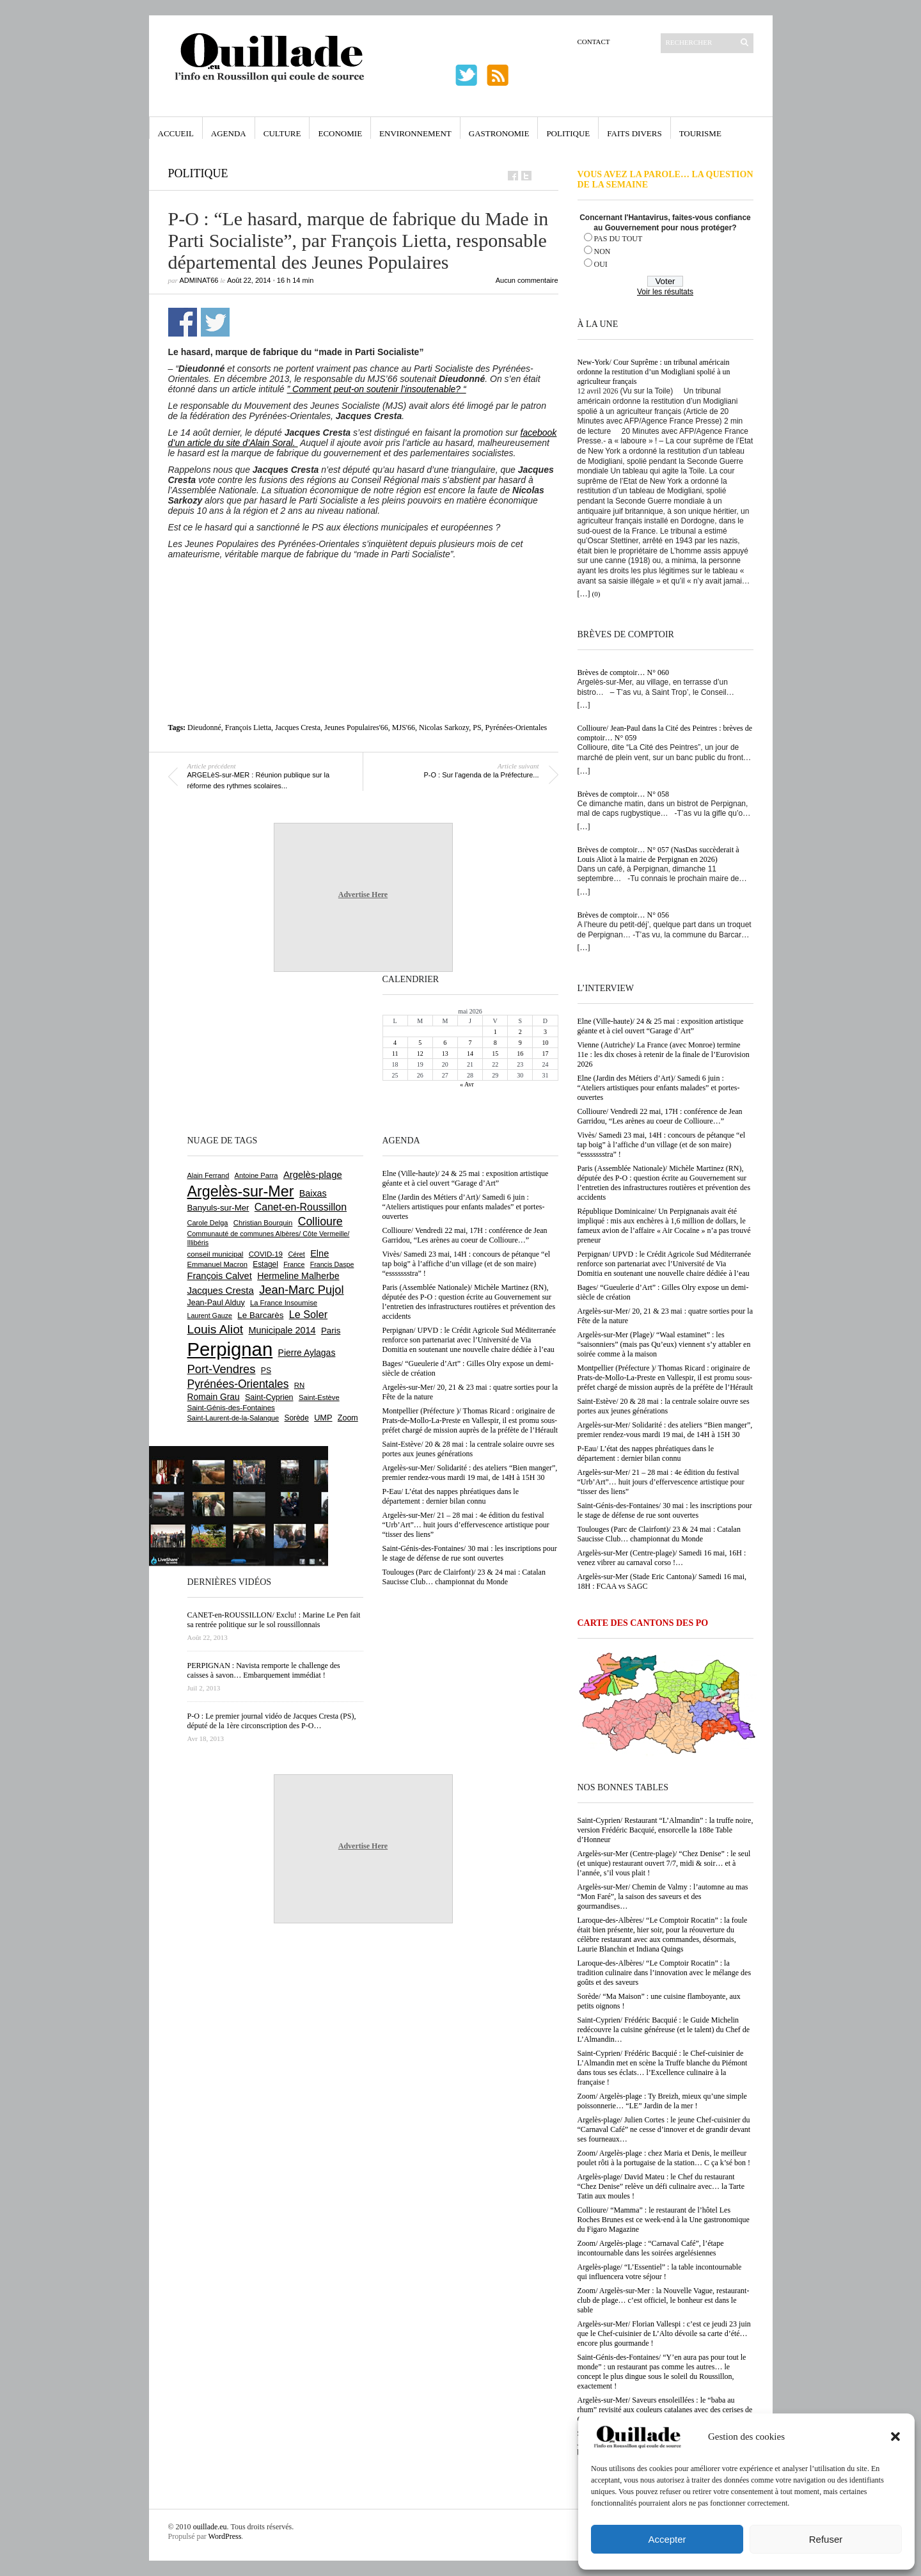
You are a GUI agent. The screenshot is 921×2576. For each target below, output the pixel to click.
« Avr (467, 1084)
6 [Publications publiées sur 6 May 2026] (444, 1042)
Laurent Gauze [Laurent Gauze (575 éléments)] (210, 1315)
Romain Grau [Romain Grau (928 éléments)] (213, 1397)
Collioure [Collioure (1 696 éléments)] (320, 1221)
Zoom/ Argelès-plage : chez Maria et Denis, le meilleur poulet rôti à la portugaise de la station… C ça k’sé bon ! (664, 2158)
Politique (568, 133)
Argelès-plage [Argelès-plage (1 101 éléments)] (312, 1175)
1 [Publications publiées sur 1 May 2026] (495, 1031)
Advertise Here (363, 894)
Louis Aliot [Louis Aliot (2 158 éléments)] (215, 1329)
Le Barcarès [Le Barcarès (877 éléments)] (260, 1315)
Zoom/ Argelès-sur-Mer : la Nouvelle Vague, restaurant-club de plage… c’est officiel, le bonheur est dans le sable (664, 2300)
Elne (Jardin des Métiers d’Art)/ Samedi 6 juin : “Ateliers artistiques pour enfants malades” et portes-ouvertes (659, 1088)
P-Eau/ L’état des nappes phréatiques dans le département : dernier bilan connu (646, 1453)
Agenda (228, 133)
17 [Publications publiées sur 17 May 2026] (545, 1053)
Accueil (176, 133)
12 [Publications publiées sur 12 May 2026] (420, 1053)
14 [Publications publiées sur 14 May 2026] (470, 1053)
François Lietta (248, 727)
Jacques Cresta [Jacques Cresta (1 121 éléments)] (220, 1290)
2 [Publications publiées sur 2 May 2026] (520, 1031)
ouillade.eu (210, 2526)
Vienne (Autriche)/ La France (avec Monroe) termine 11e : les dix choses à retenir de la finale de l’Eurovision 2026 (664, 1054)
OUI (601, 264)
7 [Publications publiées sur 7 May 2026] (469, 1042)
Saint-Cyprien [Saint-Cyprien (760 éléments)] (269, 1397)
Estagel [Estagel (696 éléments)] (265, 1264)
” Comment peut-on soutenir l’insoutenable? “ (376, 389)
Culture (282, 133)
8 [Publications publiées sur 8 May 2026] (495, 1042)
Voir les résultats (665, 291)
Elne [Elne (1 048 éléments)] (319, 1253)
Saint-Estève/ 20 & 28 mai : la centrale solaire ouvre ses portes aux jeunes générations (664, 1406)
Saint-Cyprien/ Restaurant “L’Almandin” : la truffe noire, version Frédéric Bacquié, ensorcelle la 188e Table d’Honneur (665, 1830)
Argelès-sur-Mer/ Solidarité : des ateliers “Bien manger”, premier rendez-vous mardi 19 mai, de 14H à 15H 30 (665, 1429)
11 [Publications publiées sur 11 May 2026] (395, 1053)
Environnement (415, 133)
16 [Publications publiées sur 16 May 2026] (520, 1053)
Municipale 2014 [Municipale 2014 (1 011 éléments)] (282, 1330)
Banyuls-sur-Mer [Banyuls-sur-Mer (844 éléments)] (218, 1207)
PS (477, 727)
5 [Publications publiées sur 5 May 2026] (419, 1042)
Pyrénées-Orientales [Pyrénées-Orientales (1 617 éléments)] (238, 1384)
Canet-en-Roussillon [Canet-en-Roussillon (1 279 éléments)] (301, 1207)
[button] (895, 2436)
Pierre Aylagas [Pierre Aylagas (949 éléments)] (307, 1353)
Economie (340, 133)
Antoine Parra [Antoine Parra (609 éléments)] (256, 1175)
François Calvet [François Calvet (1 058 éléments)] (219, 1276)
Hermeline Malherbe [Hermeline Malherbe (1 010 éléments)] (298, 1276)
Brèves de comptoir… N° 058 (623, 794)
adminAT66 (199, 280)
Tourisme (700, 133)
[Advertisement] (363, 594)
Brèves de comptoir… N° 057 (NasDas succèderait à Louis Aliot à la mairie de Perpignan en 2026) (658, 854)
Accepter (667, 2539)
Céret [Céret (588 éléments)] (296, 1254)
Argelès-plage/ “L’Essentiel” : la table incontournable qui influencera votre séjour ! (660, 2271)
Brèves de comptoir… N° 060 (623, 672)
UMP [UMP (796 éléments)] (323, 1417)
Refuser (826, 2539)
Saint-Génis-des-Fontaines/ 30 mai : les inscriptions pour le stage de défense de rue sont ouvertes (665, 1510)
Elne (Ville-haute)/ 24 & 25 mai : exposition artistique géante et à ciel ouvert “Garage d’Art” (661, 1026)
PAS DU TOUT (618, 238)
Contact (594, 41)
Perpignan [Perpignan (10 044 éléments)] (230, 1349)
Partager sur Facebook (182, 322)
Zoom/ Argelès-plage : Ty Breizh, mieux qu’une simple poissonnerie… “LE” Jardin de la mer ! (662, 2101)
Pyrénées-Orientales (516, 727)
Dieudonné (204, 727)
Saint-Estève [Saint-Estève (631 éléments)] (319, 1397)
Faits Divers (634, 133)
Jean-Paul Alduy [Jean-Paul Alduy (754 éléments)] (216, 1302)
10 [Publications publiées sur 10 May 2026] (545, 1042)
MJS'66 (403, 727)
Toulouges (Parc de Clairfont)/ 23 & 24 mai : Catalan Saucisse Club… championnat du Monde (659, 1534)
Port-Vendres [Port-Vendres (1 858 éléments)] (221, 1369)
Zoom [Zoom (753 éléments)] (348, 1417)
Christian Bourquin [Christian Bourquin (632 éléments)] (263, 1223)
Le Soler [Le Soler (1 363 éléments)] (308, 1314)
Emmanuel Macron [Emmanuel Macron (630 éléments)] (217, 1264)
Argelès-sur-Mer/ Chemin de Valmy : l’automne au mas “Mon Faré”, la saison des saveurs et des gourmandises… (663, 1896)
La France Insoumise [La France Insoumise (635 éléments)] (283, 1303)
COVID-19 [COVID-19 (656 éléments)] (266, 1254)
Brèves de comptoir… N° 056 (623, 914)
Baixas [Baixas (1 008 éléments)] (313, 1193)
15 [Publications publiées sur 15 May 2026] (495, 1053)
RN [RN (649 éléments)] (299, 1385)
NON (602, 251)
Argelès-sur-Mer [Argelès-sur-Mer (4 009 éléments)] (240, 1191)
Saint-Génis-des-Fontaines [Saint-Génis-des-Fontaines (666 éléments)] (231, 1407)
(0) (596, 594)
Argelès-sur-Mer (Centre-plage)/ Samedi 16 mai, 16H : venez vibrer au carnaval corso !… (662, 1557)
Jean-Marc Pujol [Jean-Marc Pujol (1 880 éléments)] (301, 1289)
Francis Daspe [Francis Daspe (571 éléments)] (332, 1264)
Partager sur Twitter (215, 322)
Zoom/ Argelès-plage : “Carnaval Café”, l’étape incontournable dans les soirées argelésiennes (651, 2248)
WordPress (225, 2536)
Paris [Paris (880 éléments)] (330, 1330)
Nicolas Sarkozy (444, 727)
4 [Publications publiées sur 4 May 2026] (395, 1042)
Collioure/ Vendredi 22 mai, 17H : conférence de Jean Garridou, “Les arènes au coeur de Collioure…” (660, 1116)
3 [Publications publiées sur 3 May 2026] (545, 1031)
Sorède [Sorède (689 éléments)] (297, 1417)
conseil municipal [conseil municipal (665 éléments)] (215, 1254)
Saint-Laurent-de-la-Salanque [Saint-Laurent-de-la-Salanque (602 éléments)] (233, 1418)
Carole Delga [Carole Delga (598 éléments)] (207, 1223)
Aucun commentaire (527, 280)
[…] (584, 593)
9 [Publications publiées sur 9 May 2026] (520, 1042)
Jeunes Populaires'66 (356, 727)
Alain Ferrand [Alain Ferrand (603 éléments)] (208, 1175)
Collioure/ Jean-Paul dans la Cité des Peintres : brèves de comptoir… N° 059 (665, 733)
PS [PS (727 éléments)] (266, 1370)
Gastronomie (499, 133)
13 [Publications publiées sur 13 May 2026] (445, 1053)
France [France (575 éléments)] (293, 1264)
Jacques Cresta (297, 727)
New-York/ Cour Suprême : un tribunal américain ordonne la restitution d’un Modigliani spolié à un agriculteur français (654, 372)
